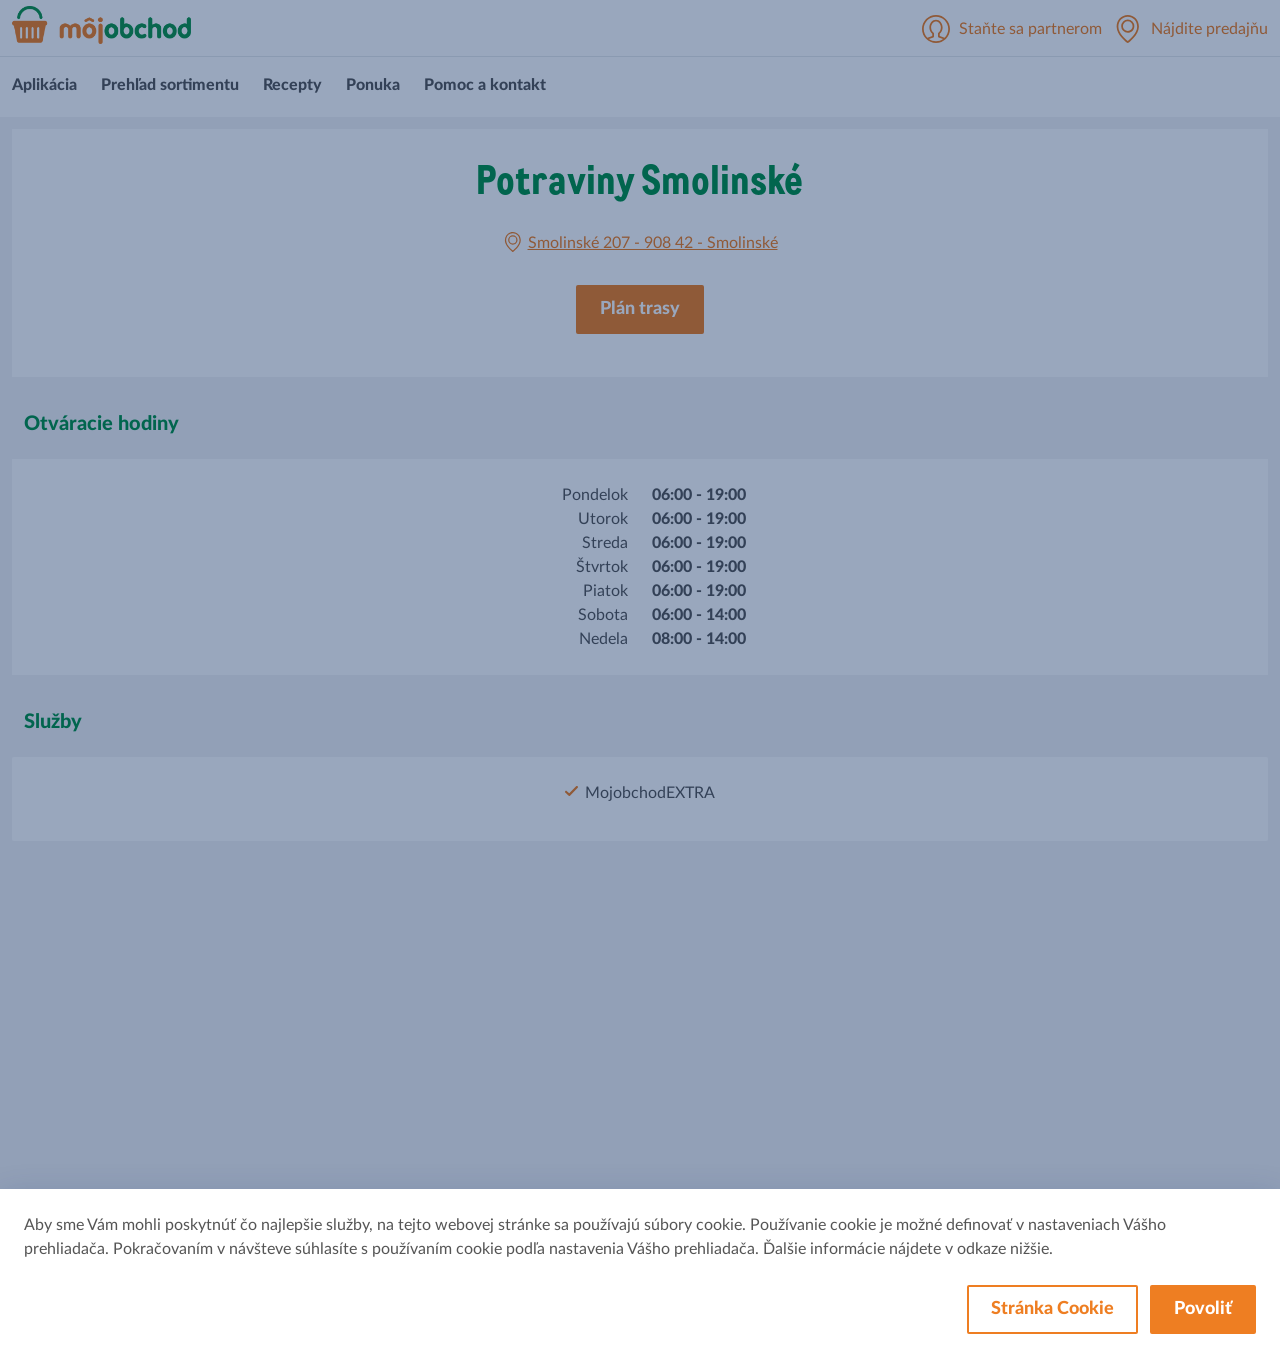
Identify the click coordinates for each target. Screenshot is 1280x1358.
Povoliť (1203, 1309)
